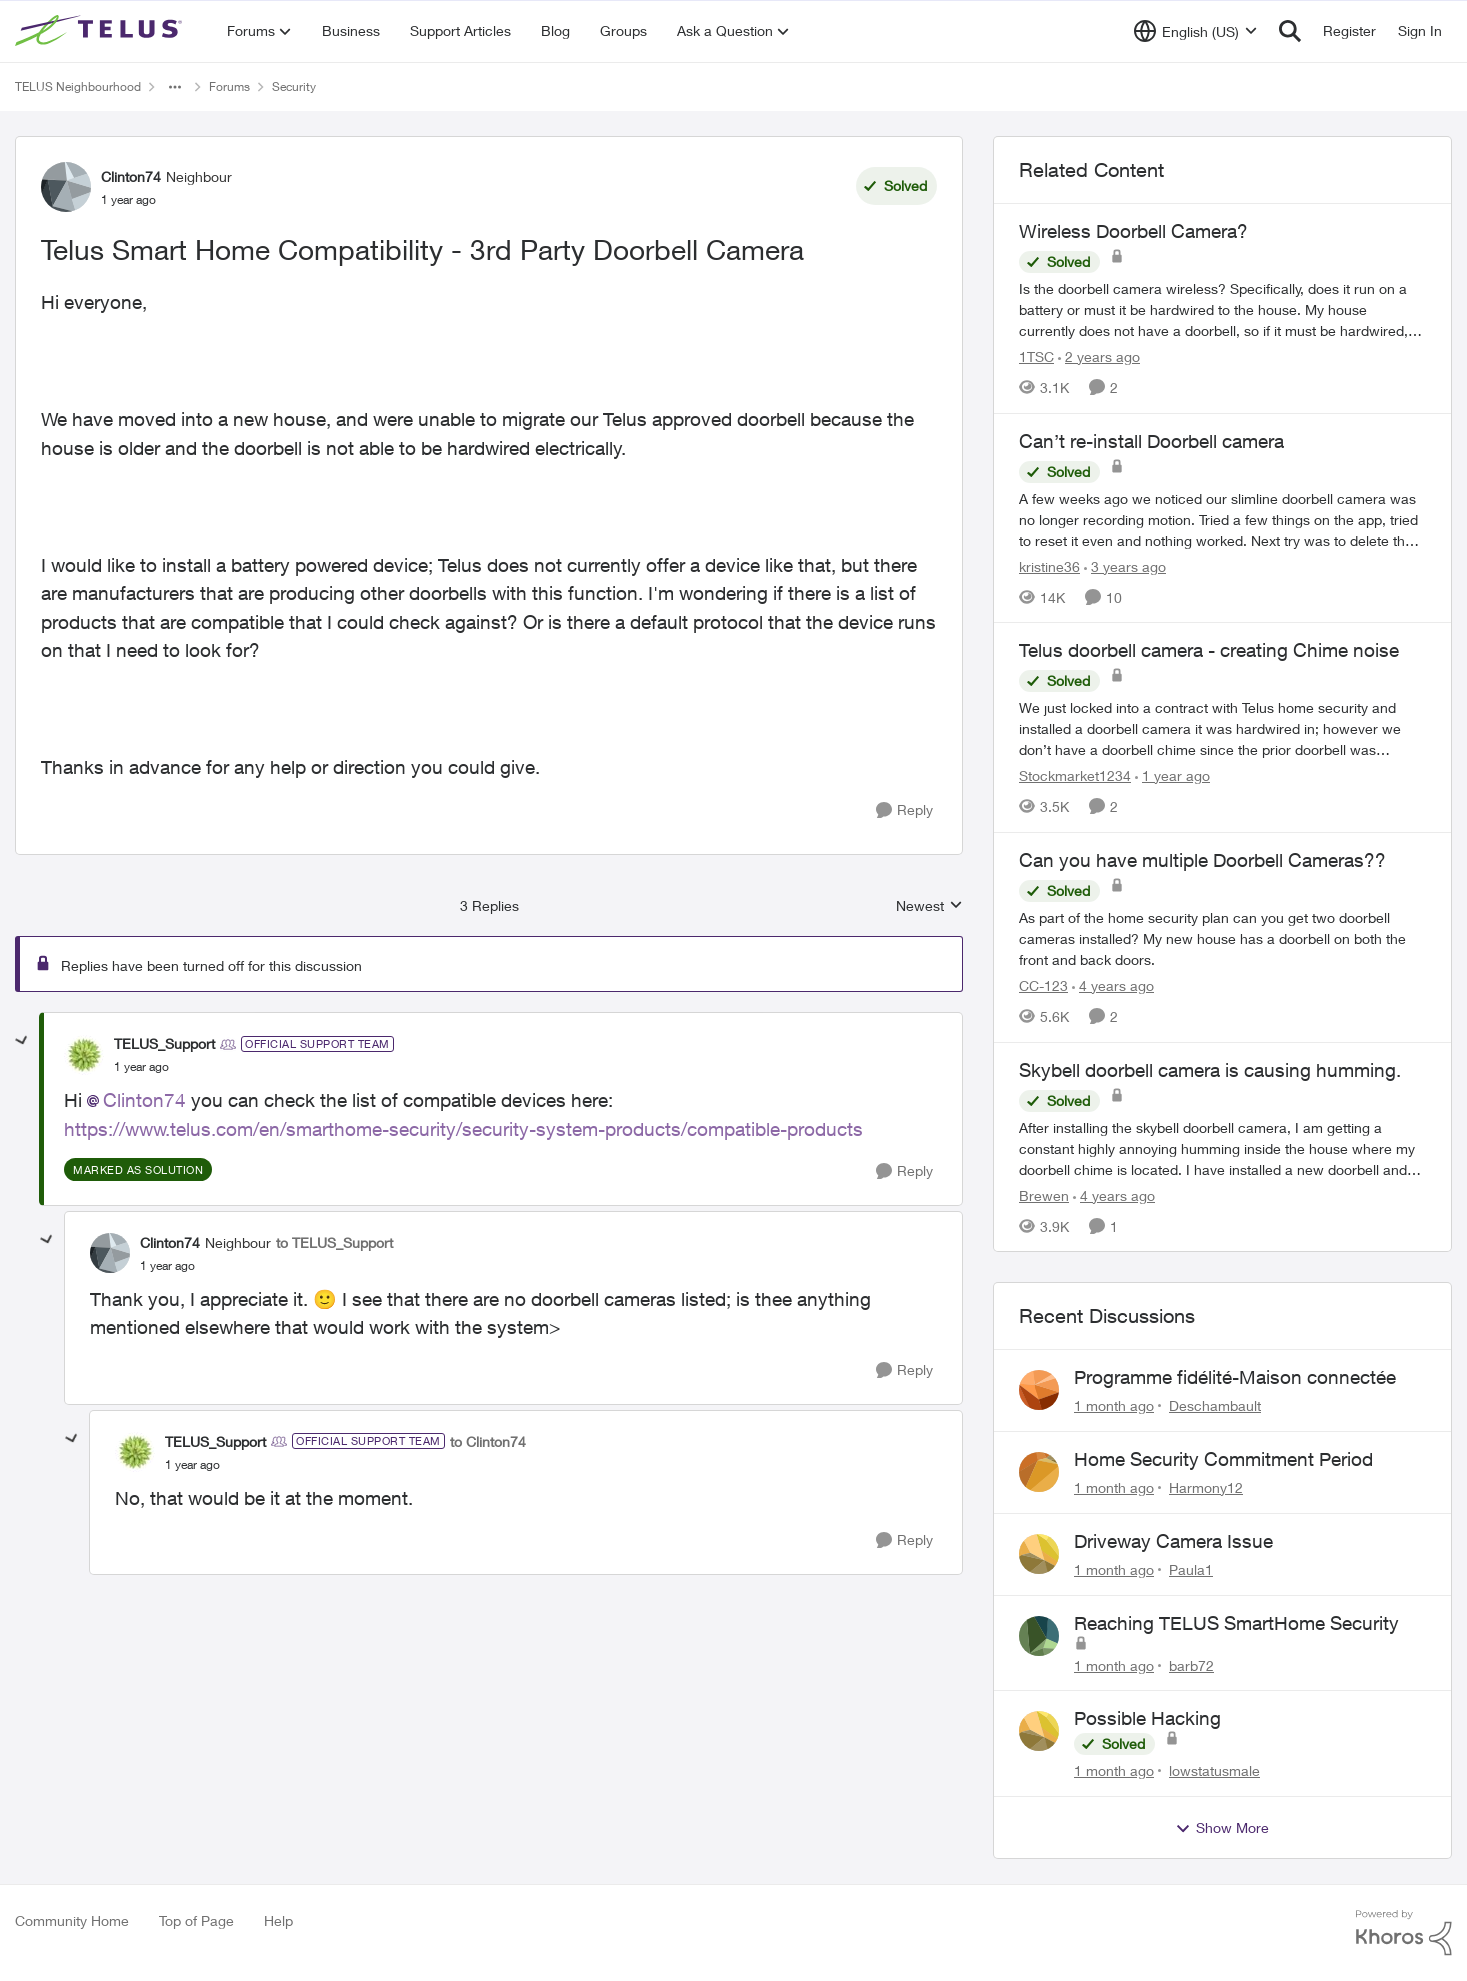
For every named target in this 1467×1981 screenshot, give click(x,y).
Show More (1222, 1828)
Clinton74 (144, 1100)
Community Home (72, 1920)
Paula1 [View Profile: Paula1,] (1191, 1569)
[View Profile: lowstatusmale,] (1039, 1731)
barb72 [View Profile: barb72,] (1191, 1664)
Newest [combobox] (929, 906)
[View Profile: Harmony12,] (1039, 1472)
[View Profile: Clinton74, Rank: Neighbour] (66, 187)
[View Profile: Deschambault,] (1039, 1390)
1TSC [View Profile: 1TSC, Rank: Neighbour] (1036, 356)
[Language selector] (1195, 31)
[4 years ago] (1113, 985)
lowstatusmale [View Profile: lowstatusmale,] (1214, 1770)
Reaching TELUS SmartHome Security (1236, 1623)
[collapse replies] (22, 1041)
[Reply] (904, 810)
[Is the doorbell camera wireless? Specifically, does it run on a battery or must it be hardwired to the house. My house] (1222, 309)
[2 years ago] (1099, 356)
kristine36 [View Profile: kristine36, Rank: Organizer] (1049, 565)
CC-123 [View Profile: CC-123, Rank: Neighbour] (1043, 985)
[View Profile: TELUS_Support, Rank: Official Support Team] (84, 1055)
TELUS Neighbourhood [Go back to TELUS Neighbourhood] (78, 86)
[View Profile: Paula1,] (1039, 1554)
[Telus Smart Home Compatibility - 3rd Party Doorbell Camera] (141, 1067)
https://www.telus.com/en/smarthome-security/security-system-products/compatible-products (463, 1129)
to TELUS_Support (334, 1242)
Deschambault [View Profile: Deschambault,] (1215, 1405)
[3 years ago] (1125, 565)
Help (278, 1920)
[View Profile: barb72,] (1039, 1636)
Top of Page (196, 1920)
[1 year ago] (1172, 775)
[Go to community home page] (101, 31)
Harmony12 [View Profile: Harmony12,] (1206, 1487)
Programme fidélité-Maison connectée (1235, 1377)
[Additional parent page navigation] (175, 87)
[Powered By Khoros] (1404, 1933)
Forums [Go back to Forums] (229, 86)
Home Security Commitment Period (1223, 1459)
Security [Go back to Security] (294, 86)
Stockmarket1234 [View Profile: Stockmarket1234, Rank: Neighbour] (1075, 775)
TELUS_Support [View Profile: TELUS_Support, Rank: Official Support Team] (164, 1043)
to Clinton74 (488, 1441)
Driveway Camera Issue (1173, 1541)
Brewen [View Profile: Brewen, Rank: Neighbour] (1044, 1194)
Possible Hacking (1147, 1718)
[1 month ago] (1114, 1405)
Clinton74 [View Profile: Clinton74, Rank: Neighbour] (131, 176)
